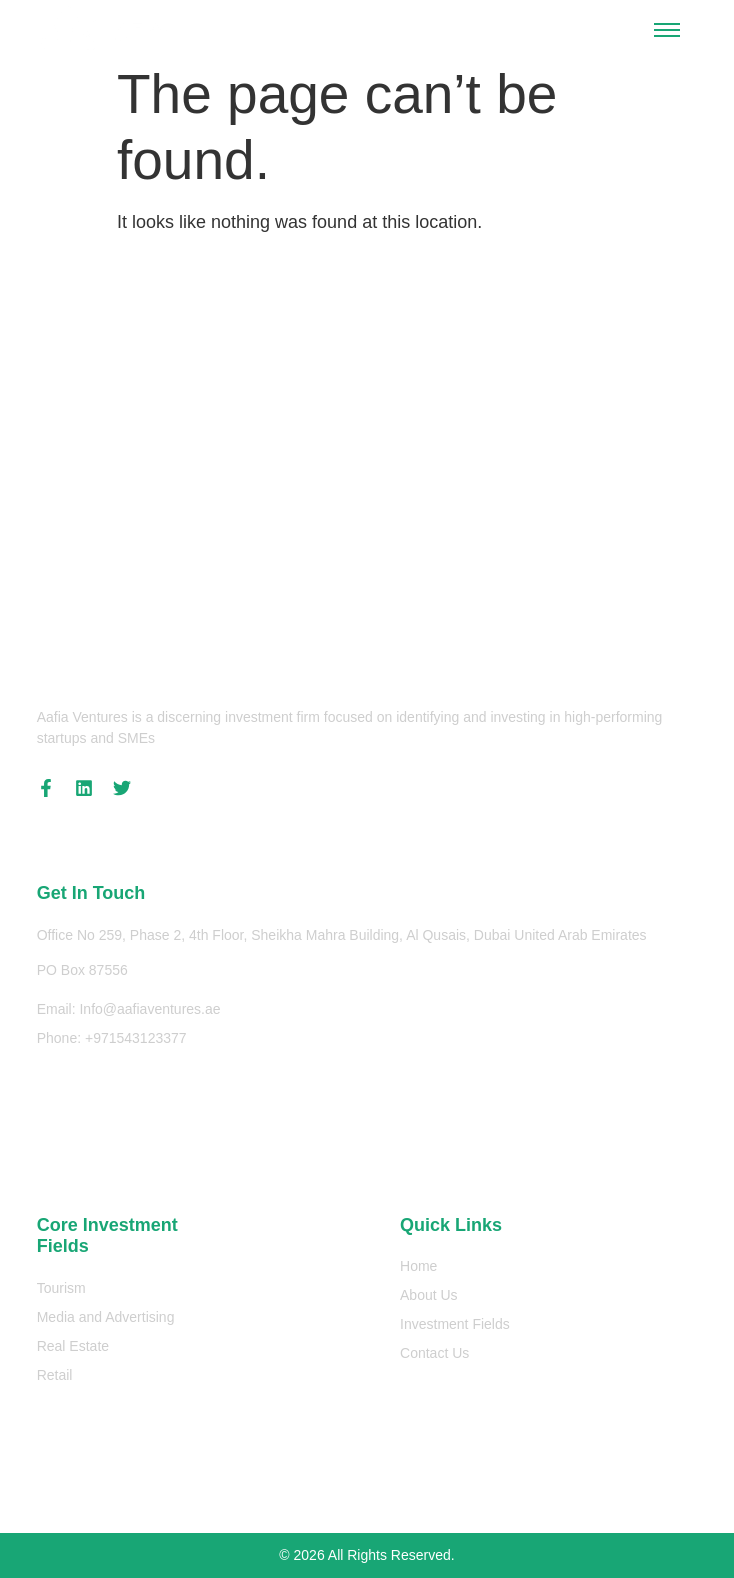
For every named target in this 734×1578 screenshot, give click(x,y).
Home (418, 1266)
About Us (429, 1295)
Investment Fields (455, 1324)
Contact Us (434, 1353)
